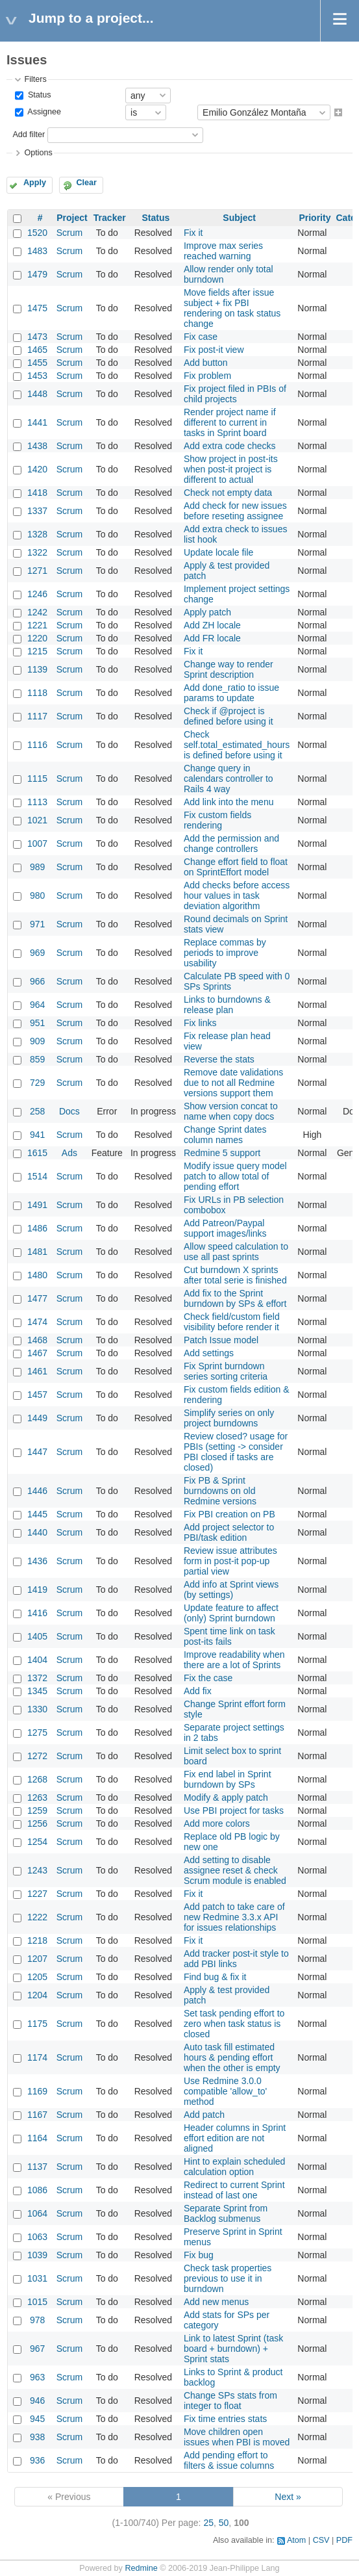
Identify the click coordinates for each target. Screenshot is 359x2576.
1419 (37, 1589)
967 (37, 2348)
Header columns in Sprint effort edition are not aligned (235, 2138)
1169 (37, 2091)
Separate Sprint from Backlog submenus (225, 2213)
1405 (37, 1636)
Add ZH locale (212, 625)
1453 (37, 375)
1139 (37, 669)
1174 (37, 2057)
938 (37, 2437)
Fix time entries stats (225, 2419)
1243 (37, 1870)
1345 (37, 1691)
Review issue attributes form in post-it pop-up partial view (230, 1561)
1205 (37, 1977)
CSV (321, 2540)
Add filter (28, 134)
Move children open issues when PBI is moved (237, 2437)
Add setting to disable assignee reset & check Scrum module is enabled (235, 1870)
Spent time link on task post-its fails (229, 1636)
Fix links (200, 1023)
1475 (37, 308)
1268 (37, 1779)
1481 (37, 1251)
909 (37, 1041)
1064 (37, 2213)
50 (224, 2523)
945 (37, 2419)
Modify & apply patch (226, 1797)
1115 (37, 778)
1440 (37, 1532)
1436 (37, 1561)
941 (37, 1134)
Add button (206, 362)
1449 (37, 1418)
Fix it (193, 232)
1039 (37, 2255)
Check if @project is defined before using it (228, 716)
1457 (37, 1394)
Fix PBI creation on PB (229, 1514)
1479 (37, 274)
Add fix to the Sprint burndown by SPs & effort (235, 1298)
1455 (37, 362)
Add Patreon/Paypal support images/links (225, 1228)
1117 (37, 716)
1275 (37, 1732)
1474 (37, 1322)
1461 (37, 1371)
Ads (69, 1153)
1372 (37, 1678)
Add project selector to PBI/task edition (229, 1532)
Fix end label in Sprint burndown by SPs (227, 1779)
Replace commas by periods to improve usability (225, 952)
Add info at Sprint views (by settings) (231, 1589)
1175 (37, 2023)
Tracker (109, 218)
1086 (37, 2190)
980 (37, 895)
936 (37, 2460)
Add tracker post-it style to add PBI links (236, 1958)
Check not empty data (228, 492)
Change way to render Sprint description (228, 669)
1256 (37, 1823)
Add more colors (217, 1823)
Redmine (141, 2568)
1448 (37, 394)
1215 (37, 651)
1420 (37, 469)
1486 (37, 1228)
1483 (37, 251)
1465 (37, 349)
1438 (37, 446)
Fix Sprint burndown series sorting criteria (225, 1371)
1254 (37, 1841)
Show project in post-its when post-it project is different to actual (231, 469)
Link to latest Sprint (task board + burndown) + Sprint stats (233, 2348)
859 (37, 1059)
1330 (37, 1709)
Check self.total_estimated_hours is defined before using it (237, 744)
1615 (37, 1153)
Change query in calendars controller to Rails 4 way (228, 778)
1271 (37, 570)
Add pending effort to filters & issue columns (229, 2460)
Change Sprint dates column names (225, 1134)
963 (37, 2377)
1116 (37, 745)
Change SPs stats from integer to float (230, 2400)
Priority (314, 218)
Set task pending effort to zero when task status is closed (234, 2023)
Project (71, 218)
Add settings (209, 1353)
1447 (37, 1452)
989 (37, 867)
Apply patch (207, 612)
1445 (37, 1514)
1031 (37, 2278)
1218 (37, 1940)
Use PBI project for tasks (234, 1810)
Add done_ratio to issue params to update (231, 692)
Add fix (198, 1691)
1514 (37, 1176)
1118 (37, 693)
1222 (37, 1917)
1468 (37, 1340)
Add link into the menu (229, 802)
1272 (37, 1756)
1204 (37, 1995)
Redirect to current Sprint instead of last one (234, 2190)
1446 (37, 1491)
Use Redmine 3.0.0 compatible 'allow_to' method (225, 2091)
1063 (37, 2237)
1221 (37, 625)
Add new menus (216, 2302)
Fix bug (199, 2255)
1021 (37, 820)
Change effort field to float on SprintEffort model (236, 867)
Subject (239, 218)
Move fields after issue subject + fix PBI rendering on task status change (232, 308)
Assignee (43, 112)
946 (37, 2400)
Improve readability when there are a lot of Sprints (234, 1659)
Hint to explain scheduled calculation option (234, 2166)
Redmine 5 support (222, 1153)
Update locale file (218, 552)
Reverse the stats (219, 1059)
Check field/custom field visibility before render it (232, 1321)
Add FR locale (212, 638)
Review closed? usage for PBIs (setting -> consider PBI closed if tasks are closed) (236, 1452)
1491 (37, 1205)
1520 (37, 232)
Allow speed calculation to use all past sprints (236, 1251)
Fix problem (207, 375)
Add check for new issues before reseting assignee (235, 510)
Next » (288, 2497)
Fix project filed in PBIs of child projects (235, 393)
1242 (37, 612)
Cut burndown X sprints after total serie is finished (235, 1275)
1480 (37, 1275)
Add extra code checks (230, 446)
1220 (37, 638)
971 (37, 924)
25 (208, 2523)
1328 (37, 534)
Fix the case (208, 1678)
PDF (344, 2540)
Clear (86, 182)
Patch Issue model (221, 1340)
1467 (37, 1353)
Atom (296, 2540)
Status (38, 94)
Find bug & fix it (215, 1977)
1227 (37, 1893)
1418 (37, 492)
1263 (37, 1797)
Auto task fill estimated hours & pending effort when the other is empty (232, 2057)
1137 (37, 2166)
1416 (37, 1613)
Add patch (204, 2114)
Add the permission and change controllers (231, 843)
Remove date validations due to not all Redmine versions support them (233, 1082)
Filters (35, 79)
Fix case (200, 336)
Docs (69, 1111)
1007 (37, 843)
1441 (37, 422)
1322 (37, 552)
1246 (37, 594)
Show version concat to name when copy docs (231, 1111)
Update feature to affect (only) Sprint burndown (231, 1613)
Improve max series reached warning (223, 250)
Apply (34, 182)
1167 (37, 2114)
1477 (37, 1298)
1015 (37, 2302)
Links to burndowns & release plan (227, 1004)
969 (37, 952)
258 (37, 1111)
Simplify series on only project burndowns (229, 1418)
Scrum (69, 232)
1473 (37, 336)
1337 (37, 511)
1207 (37, 1958)
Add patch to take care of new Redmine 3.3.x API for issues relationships (234, 1917)
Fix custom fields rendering (217, 820)
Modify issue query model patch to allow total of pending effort (235, 1176)
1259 (37, 1810)
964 (37, 1004)
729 (37, 1082)
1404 (37, 1660)
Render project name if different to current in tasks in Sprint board (230, 422)
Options (38, 152)
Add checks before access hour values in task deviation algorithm (237, 895)
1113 (37, 802)
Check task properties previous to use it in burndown (227, 2278)
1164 (37, 2138)
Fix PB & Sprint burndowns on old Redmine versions (220, 1490)
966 (37, 981)
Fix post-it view (214, 349)
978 (37, 2320)
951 (37, 1023)
